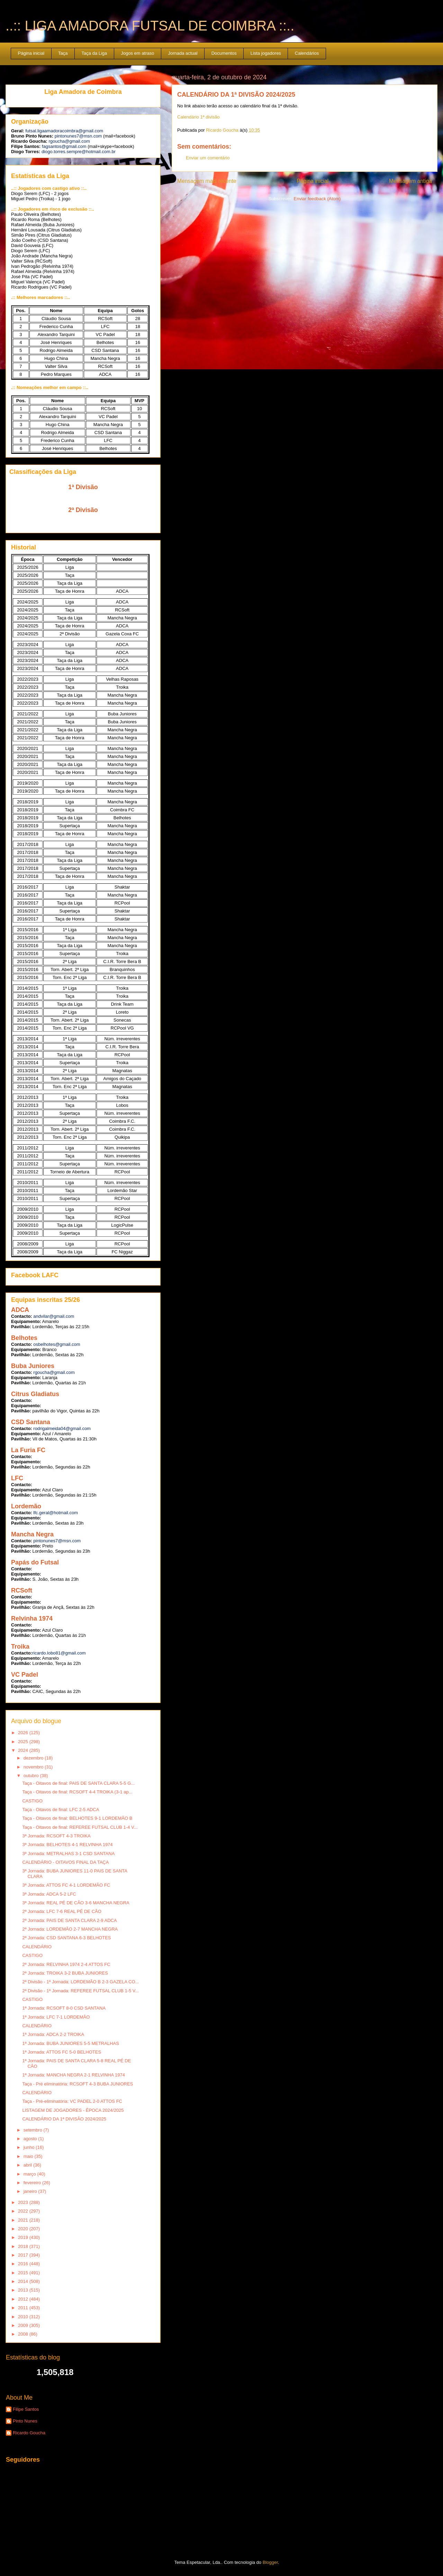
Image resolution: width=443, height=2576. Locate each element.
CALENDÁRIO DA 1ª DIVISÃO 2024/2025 (64, 2118)
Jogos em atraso (137, 53)
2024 (23, 1750)
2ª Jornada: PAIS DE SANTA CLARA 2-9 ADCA (69, 1920)
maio (29, 2156)
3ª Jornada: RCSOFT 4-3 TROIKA (56, 1835)
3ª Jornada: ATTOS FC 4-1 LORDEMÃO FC (66, 1885)
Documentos (224, 53)
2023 (23, 2202)
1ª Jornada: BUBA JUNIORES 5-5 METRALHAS (70, 2043)
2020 (23, 2228)
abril (28, 2165)
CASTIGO (32, 1800)
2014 (23, 2281)
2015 (23, 2272)
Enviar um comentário (207, 157)
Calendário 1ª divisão (198, 117)
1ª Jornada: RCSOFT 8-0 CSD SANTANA (64, 2008)
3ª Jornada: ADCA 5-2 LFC (49, 1894)
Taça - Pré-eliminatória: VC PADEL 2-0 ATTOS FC (72, 2101)
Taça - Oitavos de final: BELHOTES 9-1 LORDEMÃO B (77, 1818)
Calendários (307, 53)
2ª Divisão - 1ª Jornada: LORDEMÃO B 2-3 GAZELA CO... (80, 1981)
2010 (23, 2316)
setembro (34, 2130)
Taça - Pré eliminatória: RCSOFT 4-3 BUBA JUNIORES (77, 2084)
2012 (23, 2299)
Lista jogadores (266, 53)
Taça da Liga (94, 53)
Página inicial (31, 53)
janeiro (31, 2191)
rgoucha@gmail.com (69, 141)
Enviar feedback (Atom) (317, 198)
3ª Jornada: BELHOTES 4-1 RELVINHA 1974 (67, 1844)
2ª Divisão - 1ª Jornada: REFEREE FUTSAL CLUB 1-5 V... (80, 1990)
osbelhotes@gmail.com (56, 1344)
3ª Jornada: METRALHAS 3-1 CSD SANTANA (68, 1853)
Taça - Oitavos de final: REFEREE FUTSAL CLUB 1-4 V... (79, 1827)
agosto (31, 2138)
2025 (23, 1741)
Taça (62, 53)
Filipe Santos (26, 2409)
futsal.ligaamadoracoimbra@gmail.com (64, 130)
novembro (34, 1767)
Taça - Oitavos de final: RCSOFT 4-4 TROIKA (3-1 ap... (77, 1791)
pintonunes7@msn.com (78, 136)
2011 (23, 2307)
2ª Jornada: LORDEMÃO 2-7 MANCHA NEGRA (70, 1929)
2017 (23, 2255)
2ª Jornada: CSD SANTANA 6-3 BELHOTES (66, 1937)
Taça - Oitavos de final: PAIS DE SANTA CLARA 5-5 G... (78, 1783)
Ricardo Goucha (29, 2432)
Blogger (270, 2562)
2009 (23, 2325)
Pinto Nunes (25, 2421)
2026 (23, 1732)
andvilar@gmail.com (53, 1316)
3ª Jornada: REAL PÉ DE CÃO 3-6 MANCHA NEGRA (75, 1902)
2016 (23, 2263)
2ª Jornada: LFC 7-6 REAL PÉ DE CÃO (61, 1911)
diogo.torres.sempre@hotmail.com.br (79, 151)
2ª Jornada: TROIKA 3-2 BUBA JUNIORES (65, 1973)
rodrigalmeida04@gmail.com (62, 1428)
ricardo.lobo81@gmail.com (59, 1653)
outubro (32, 1775)
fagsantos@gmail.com (64, 146)
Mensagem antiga (410, 181)
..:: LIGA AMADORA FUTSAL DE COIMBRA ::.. (150, 25)
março (30, 2174)
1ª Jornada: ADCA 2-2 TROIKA (53, 2034)
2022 (23, 2211)
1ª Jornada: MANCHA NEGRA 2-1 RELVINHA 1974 (73, 2074)
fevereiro (33, 2182)
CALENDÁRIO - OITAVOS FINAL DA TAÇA (65, 1862)
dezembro (34, 1758)
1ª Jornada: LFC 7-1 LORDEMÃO (56, 2017)
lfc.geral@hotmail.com (55, 1512)
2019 (23, 2237)
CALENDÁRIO (37, 1946)
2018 (23, 2246)
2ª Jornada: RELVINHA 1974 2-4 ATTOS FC (66, 1964)
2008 (23, 2334)
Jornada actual (182, 53)
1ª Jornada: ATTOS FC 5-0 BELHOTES (61, 2052)
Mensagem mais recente (206, 181)
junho (30, 2147)
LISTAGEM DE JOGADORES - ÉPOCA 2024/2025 (73, 2110)
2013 (23, 2290)
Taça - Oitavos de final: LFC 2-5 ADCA (60, 1809)
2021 (23, 2220)
